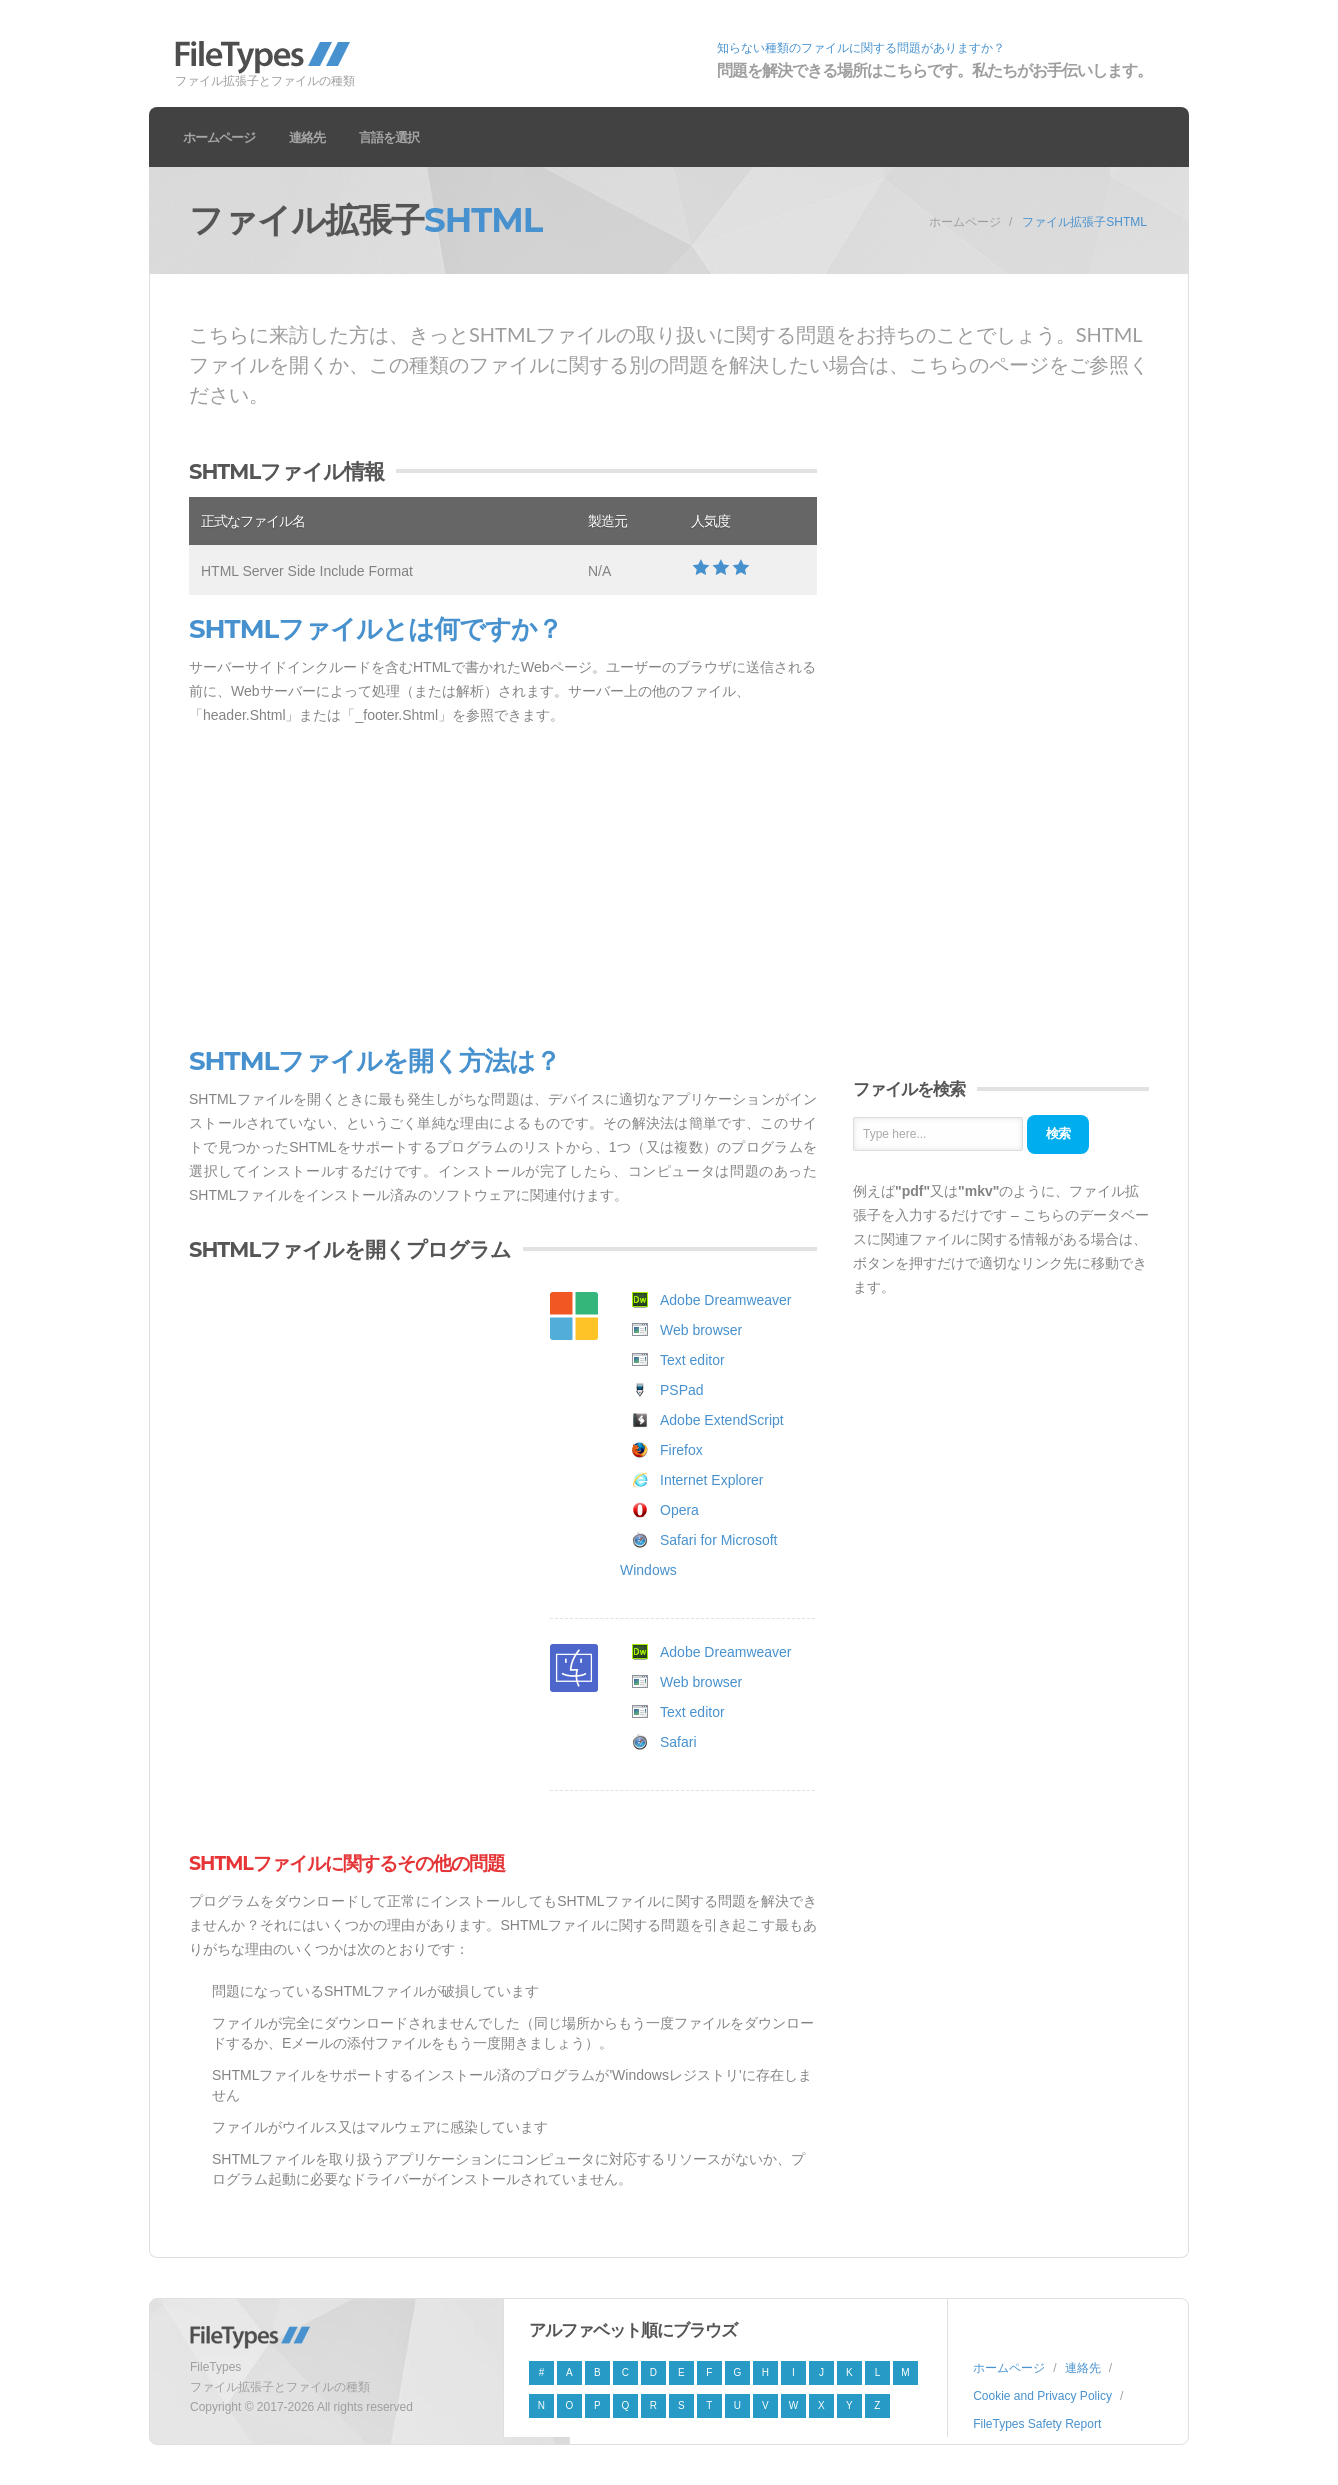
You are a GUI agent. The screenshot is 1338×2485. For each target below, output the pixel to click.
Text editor (692, 1360)
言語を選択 (389, 137)
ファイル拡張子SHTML (1084, 222)
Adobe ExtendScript (722, 1420)
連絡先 (307, 137)
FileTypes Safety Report (1037, 2424)
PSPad (682, 1390)
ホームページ (219, 137)
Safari (678, 1742)
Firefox (681, 1450)
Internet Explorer (712, 1480)
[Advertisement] (503, 887)
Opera (679, 1510)
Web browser (701, 1330)
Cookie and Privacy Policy (1042, 2396)
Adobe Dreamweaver (726, 1300)
